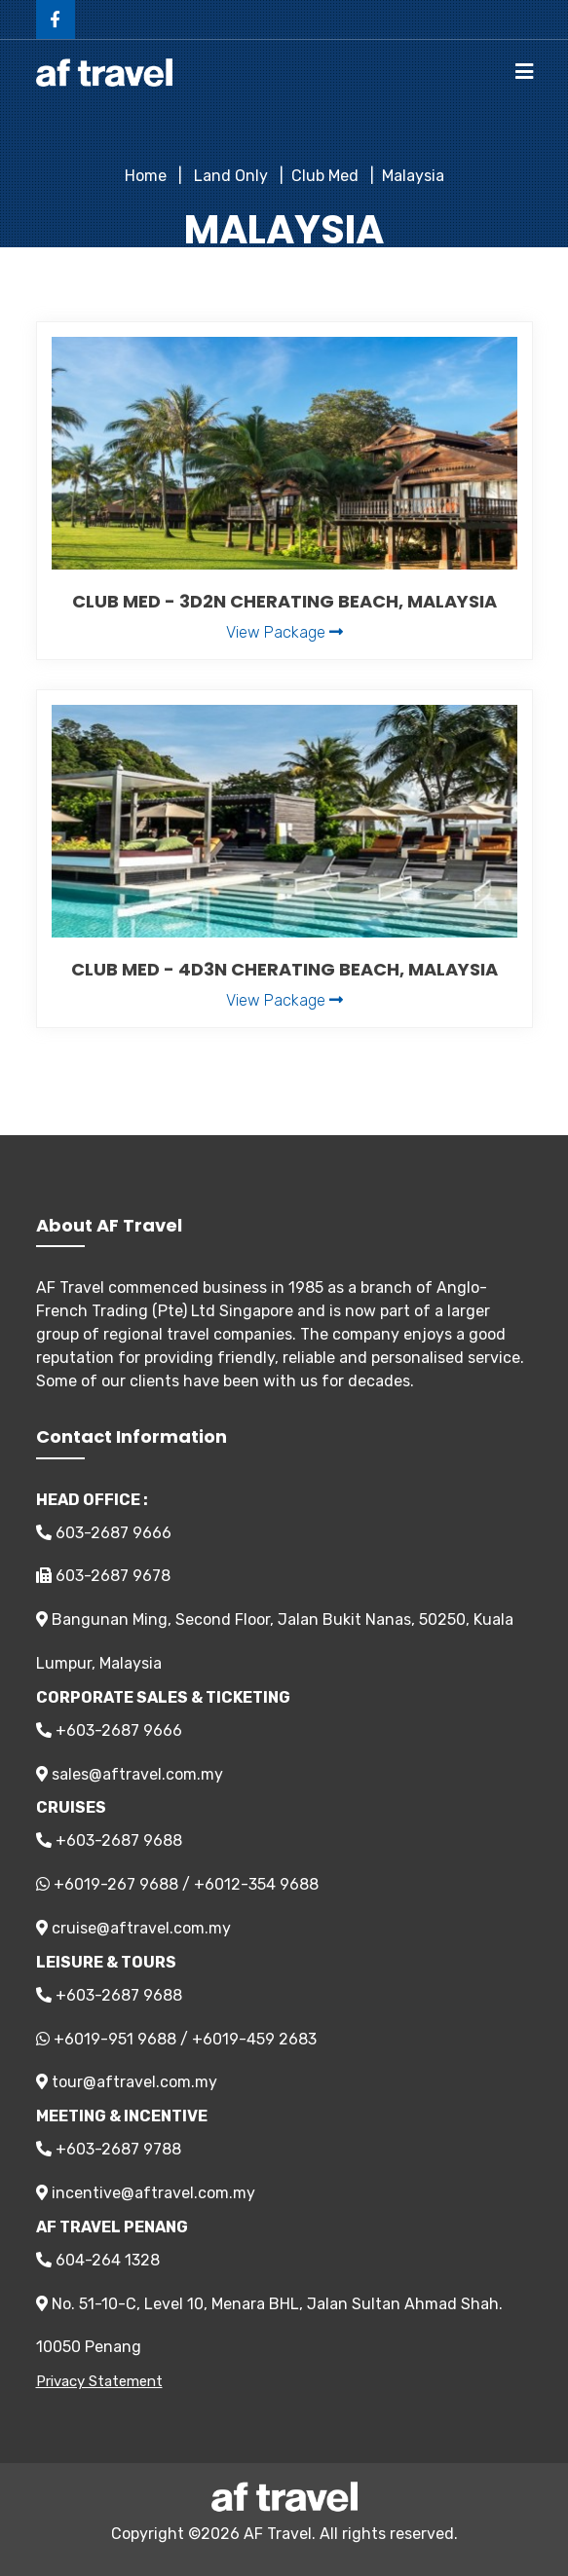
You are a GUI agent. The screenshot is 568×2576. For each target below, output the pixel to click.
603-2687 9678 (103, 1575)
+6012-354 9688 (256, 1884)
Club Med (325, 175)
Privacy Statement (99, 2381)
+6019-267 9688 (116, 1884)
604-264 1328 (98, 2260)
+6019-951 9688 (115, 2039)
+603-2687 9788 (108, 2149)
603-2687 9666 (103, 1533)
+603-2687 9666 (109, 1730)
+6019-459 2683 (254, 2039)
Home (146, 175)
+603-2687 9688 (109, 1840)
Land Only (229, 175)
